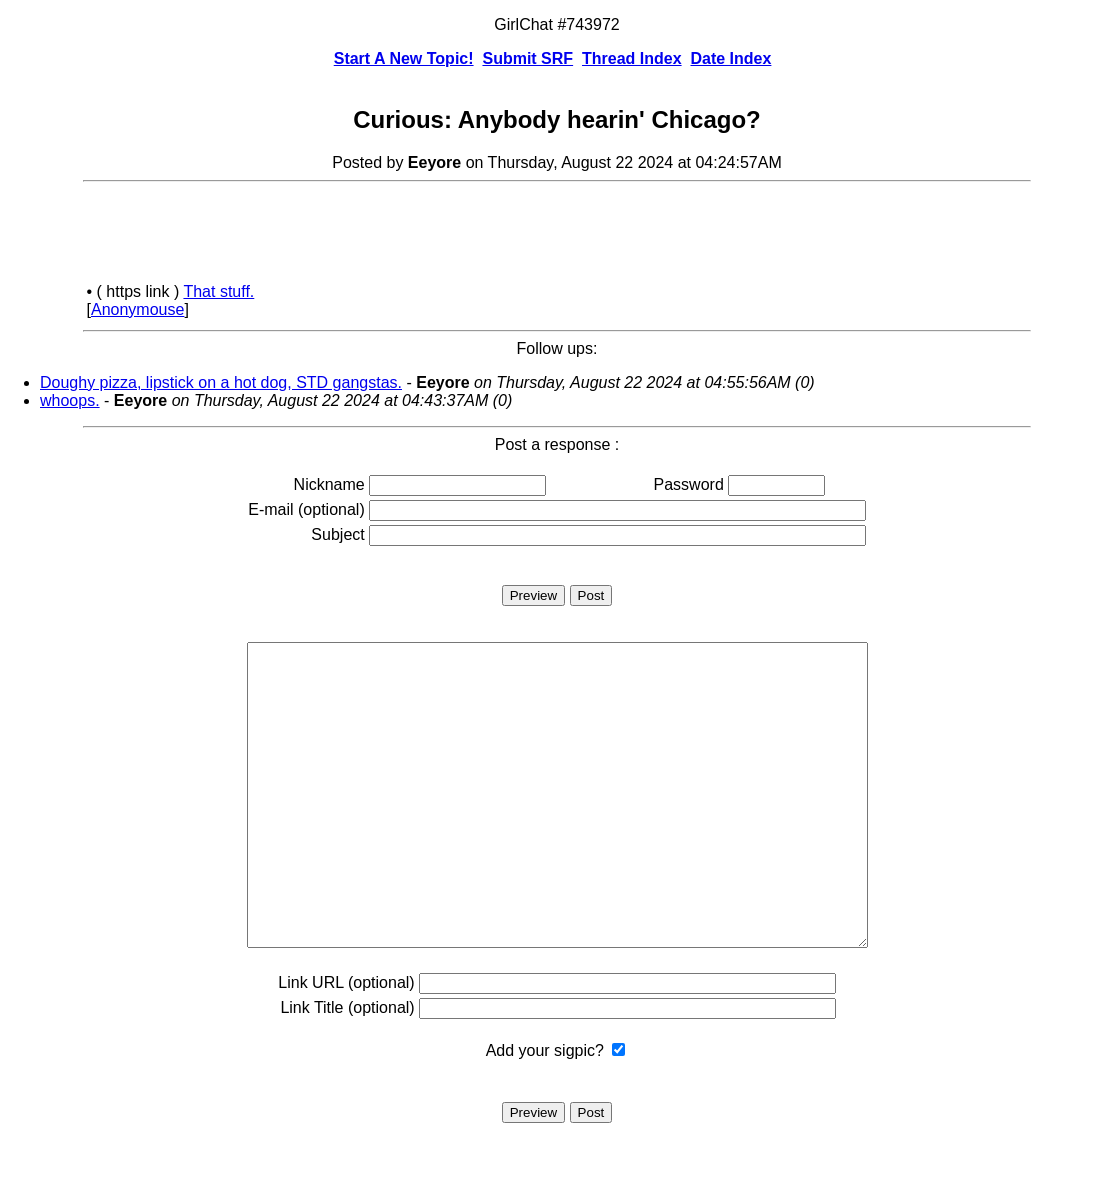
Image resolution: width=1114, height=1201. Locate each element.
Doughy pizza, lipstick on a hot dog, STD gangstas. (221, 382)
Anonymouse (137, 309)
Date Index (730, 58)
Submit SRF (527, 58)
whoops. (70, 400)
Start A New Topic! (404, 58)
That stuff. (218, 291)
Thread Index (632, 58)
